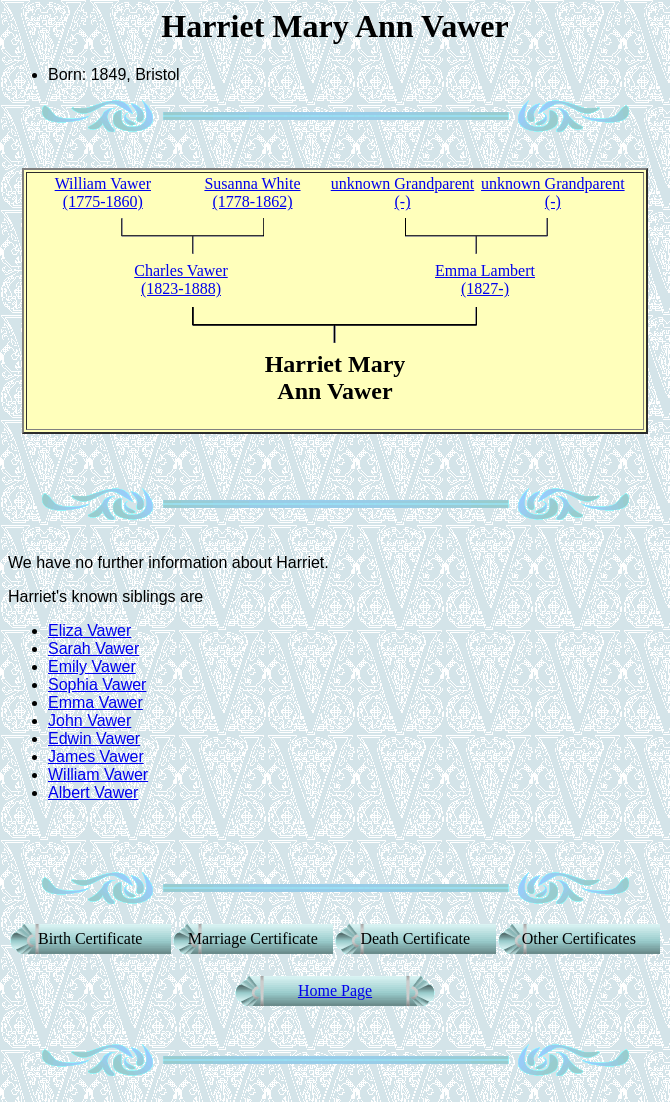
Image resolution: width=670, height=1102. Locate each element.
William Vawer (98, 774)
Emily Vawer (92, 666)
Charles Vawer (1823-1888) (180, 279)
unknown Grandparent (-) (403, 192)
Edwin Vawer (94, 738)
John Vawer (89, 720)
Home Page (335, 990)
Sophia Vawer (97, 684)
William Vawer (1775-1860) (103, 192)
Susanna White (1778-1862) (252, 192)
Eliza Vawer (89, 630)
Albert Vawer (93, 792)
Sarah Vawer (93, 648)
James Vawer (96, 756)
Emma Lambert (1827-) (485, 279)
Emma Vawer (95, 702)
